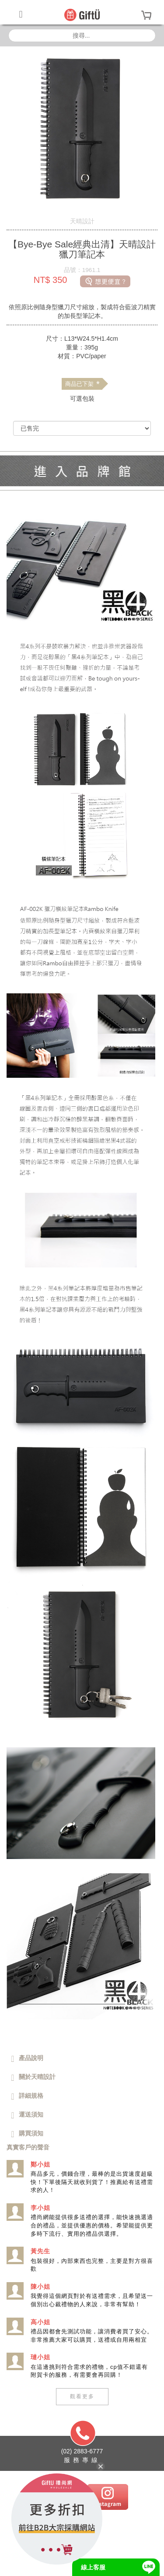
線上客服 (93, 2567)
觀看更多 (82, 2396)
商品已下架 (82, 384)
